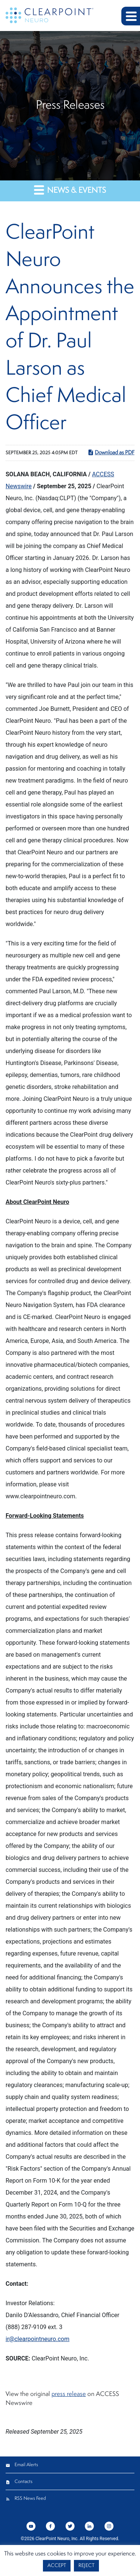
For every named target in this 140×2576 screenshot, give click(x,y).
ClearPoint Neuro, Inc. (56, 2538)
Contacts (23, 2481)
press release (69, 2394)
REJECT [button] (86, 2566)
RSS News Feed (30, 2498)
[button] (130, 16)
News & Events (70, 190)
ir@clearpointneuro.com (37, 2339)
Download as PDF (110, 452)
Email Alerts (26, 2464)
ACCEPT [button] (56, 2566)
